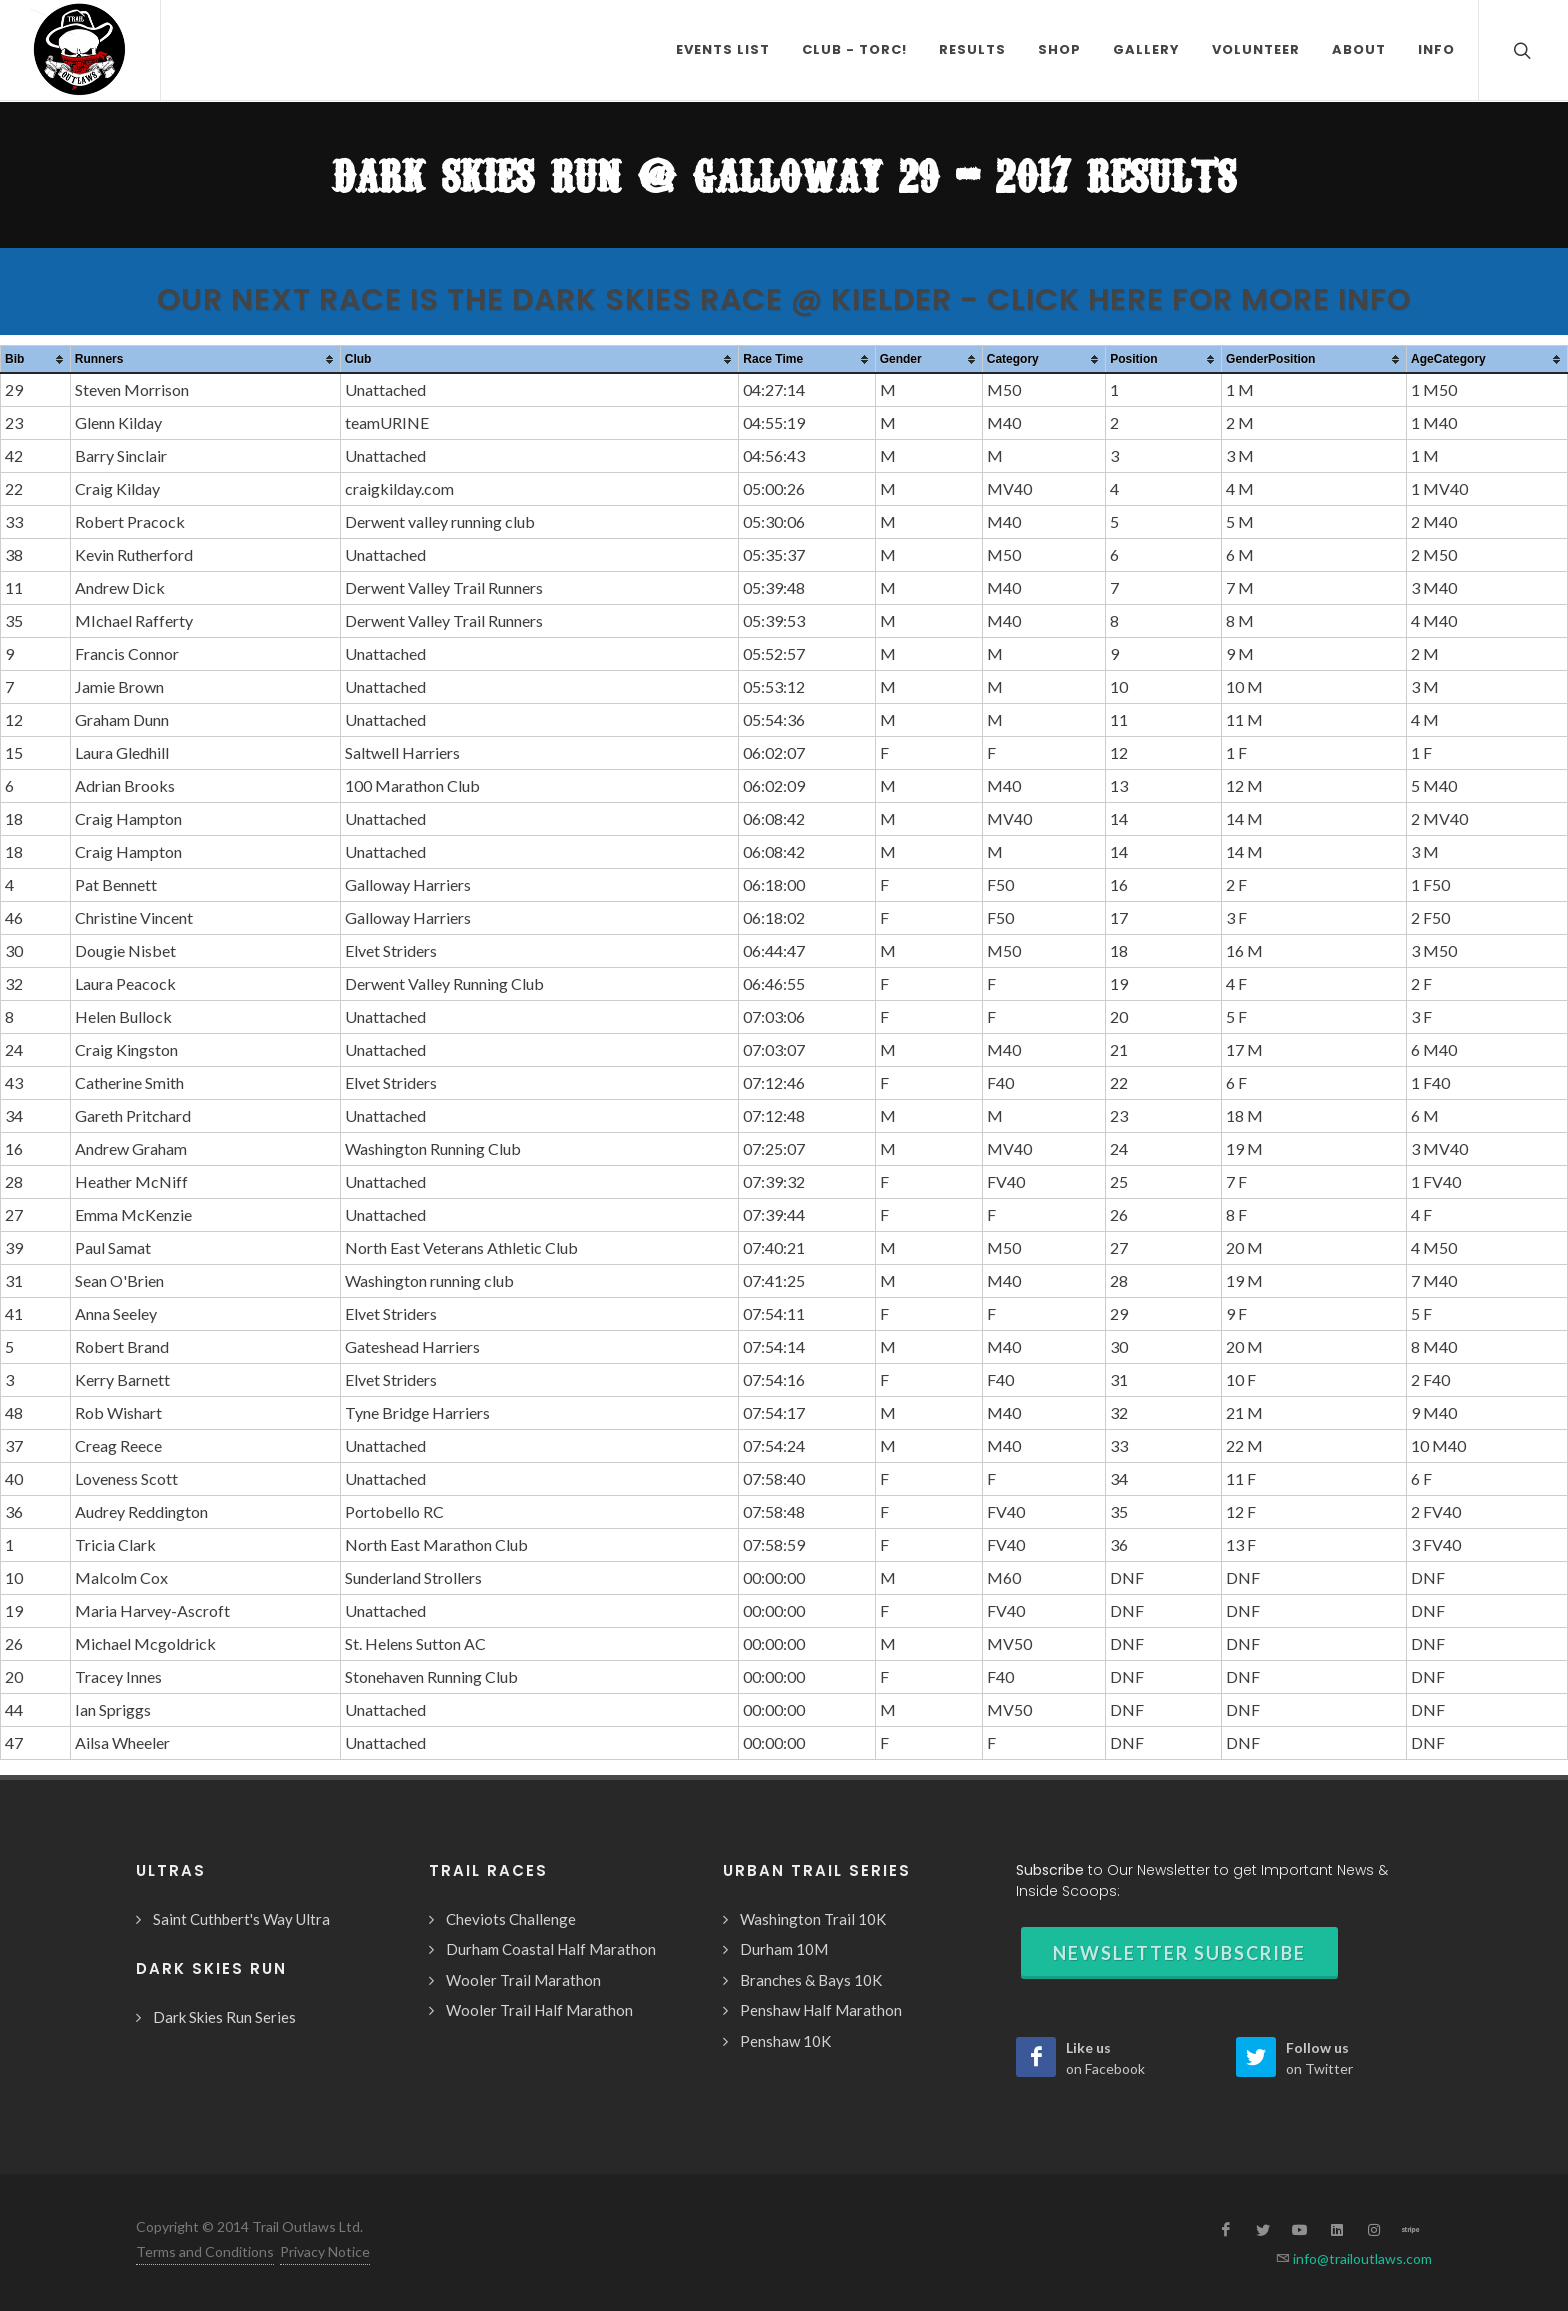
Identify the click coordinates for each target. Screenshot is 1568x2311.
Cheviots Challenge (511, 1919)
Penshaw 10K (785, 2041)
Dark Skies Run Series (224, 2017)
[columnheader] (36, 360)
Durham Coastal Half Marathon (551, 1949)
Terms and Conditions (205, 2251)
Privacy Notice (325, 2251)
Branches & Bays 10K (811, 1980)
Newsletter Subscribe (1179, 1953)
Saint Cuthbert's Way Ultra (241, 1919)
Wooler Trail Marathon (523, 1980)
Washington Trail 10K (813, 1919)
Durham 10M (784, 1949)
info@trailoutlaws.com (1361, 2258)
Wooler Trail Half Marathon (539, 2010)
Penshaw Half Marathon (821, 2010)
